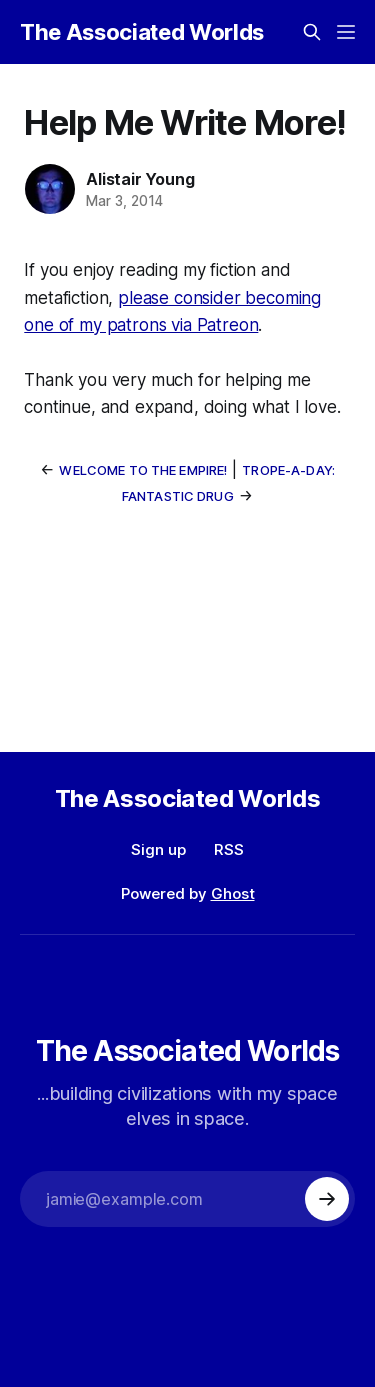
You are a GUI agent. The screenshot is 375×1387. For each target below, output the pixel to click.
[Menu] (346, 32)
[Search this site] (312, 32)
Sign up (158, 849)
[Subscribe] (327, 1199)
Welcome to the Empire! (143, 470)
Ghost (233, 893)
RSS (229, 849)
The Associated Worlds (142, 32)
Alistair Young (140, 179)
